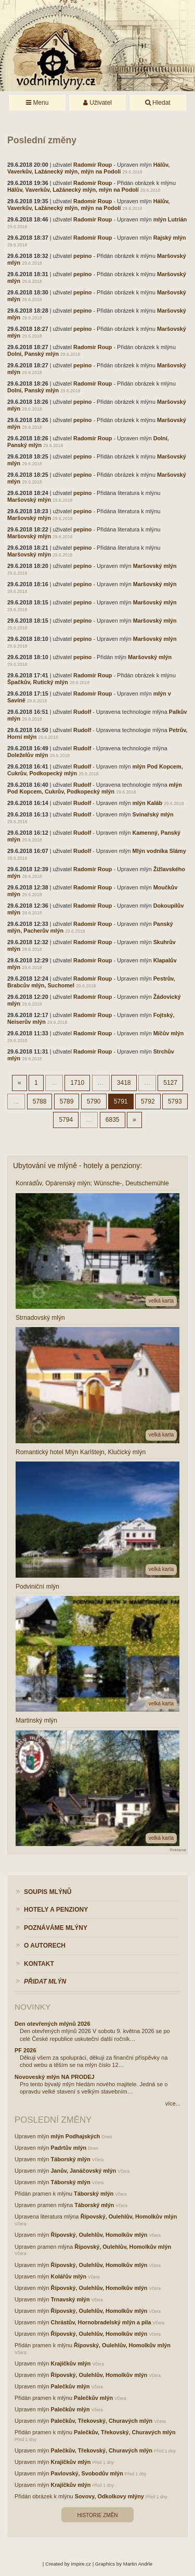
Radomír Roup (92, 165)
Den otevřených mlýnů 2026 (52, 2024)
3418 (124, 1082)
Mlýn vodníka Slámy (159, 851)
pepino (82, 256)
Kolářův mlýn (68, 2276)
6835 (113, 1119)
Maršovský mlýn (29, 500)
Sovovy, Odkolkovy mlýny (109, 2496)
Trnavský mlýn (70, 2299)
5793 (175, 1101)
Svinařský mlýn (152, 814)
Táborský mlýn (70, 2159)
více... (172, 2103)
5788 (40, 1101)
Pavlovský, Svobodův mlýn (87, 2473)
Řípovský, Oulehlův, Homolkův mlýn (129, 2216)
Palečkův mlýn (70, 2386)
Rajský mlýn (169, 237)
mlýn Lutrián (170, 219)
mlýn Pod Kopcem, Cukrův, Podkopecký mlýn (94, 788)
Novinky (32, 2006)
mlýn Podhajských (75, 2136)
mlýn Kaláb (147, 803)
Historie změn (97, 2515)
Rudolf (82, 712)
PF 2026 (25, 2050)
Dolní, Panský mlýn (33, 354)
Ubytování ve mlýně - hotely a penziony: (77, 1165)
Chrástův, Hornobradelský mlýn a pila (101, 2322)
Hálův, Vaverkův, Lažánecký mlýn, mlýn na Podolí (88, 168)
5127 (170, 1082)
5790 (94, 1101)
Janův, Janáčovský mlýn (83, 2171)
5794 (66, 1119)
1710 (77, 1082)
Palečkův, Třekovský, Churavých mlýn (101, 2421)
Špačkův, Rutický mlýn (37, 682)
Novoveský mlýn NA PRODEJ (55, 2077)
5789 (67, 1101)
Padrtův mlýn (68, 2148)
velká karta (161, 1301)
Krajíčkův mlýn (71, 2363)
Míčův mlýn (168, 1033)
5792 (148, 1101)
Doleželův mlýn (27, 755)
